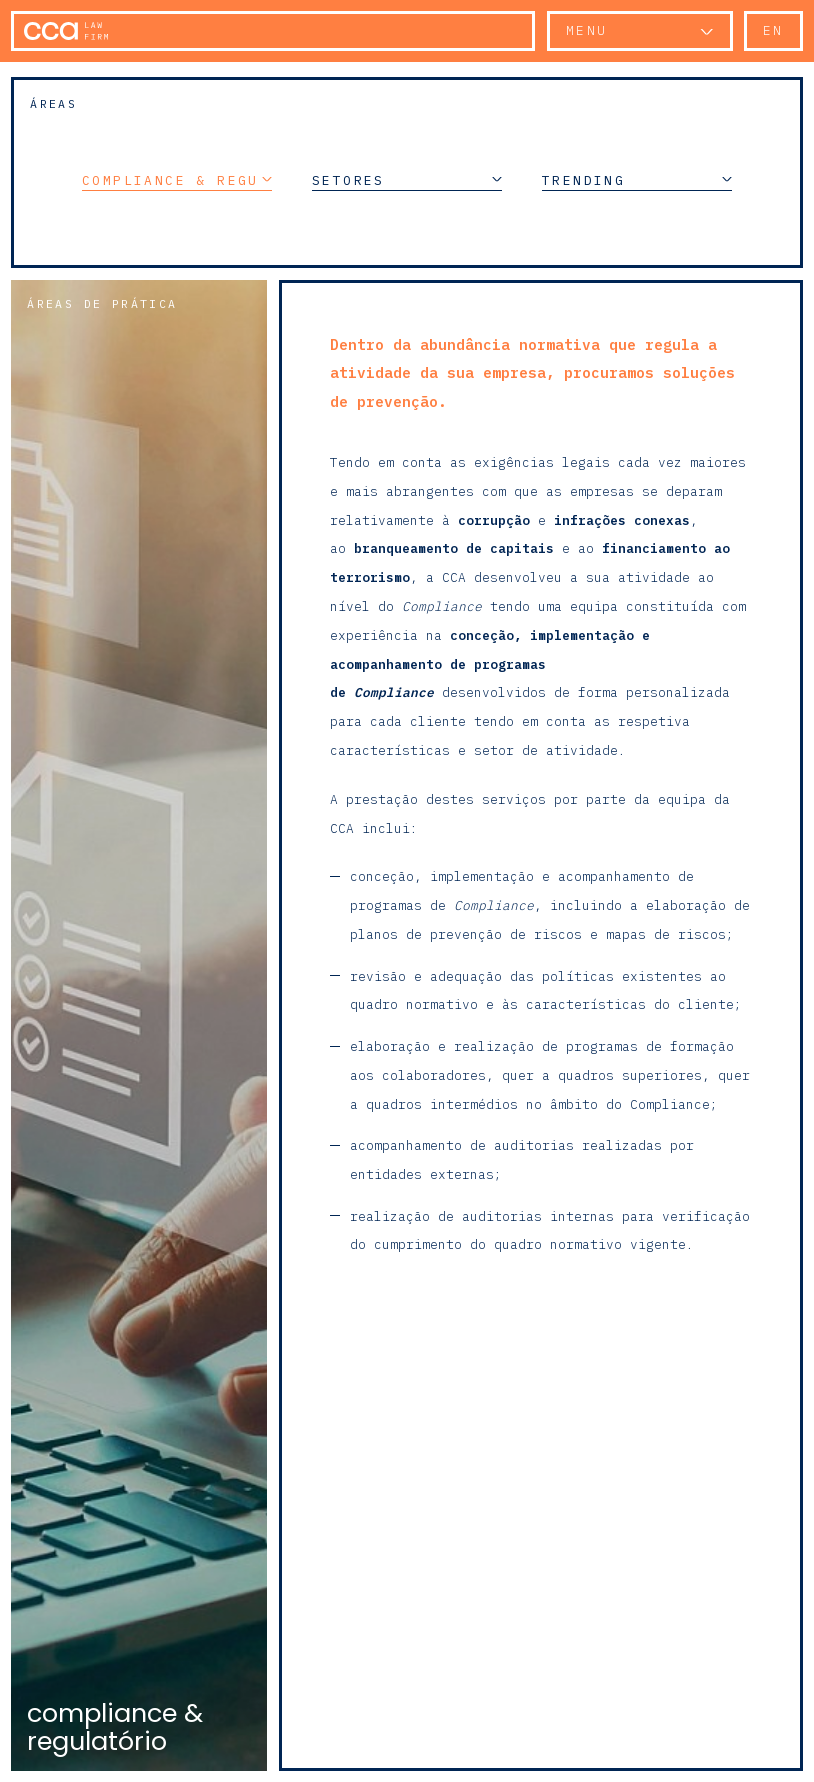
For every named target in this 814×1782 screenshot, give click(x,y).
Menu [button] (587, 30)
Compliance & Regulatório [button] (177, 180)
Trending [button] (637, 180)
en (773, 30)
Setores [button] (407, 180)
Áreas (53, 103)
